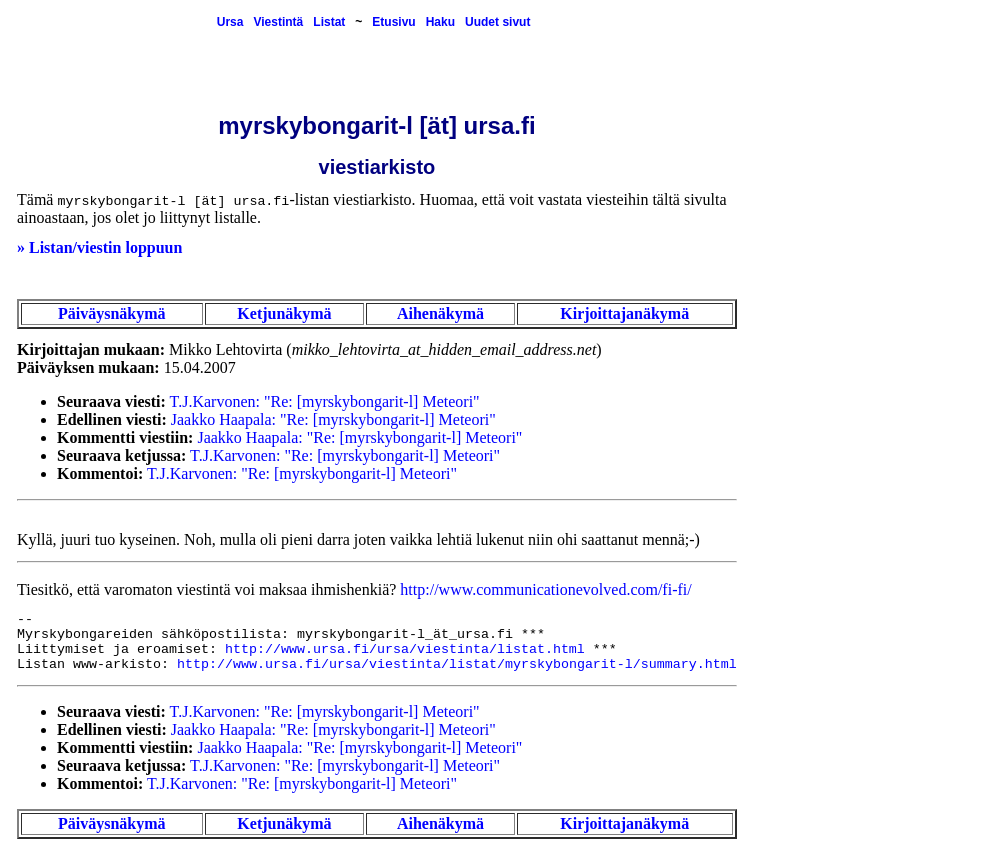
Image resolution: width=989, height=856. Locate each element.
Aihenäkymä (440, 313)
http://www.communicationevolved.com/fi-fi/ (545, 589)
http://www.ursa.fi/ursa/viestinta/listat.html (405, 649)
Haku (440, 22)
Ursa (230, 22)
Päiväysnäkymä (112, 313)
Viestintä (278, 22)
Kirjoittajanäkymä (624, 313)
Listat (329, 22)
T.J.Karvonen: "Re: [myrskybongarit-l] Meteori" (325, 401)
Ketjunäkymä (284, 313)
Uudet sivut (497, 22)
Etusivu (393, 22)
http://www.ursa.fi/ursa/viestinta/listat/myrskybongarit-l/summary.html (457, 664)
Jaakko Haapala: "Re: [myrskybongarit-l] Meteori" (333, 419)
